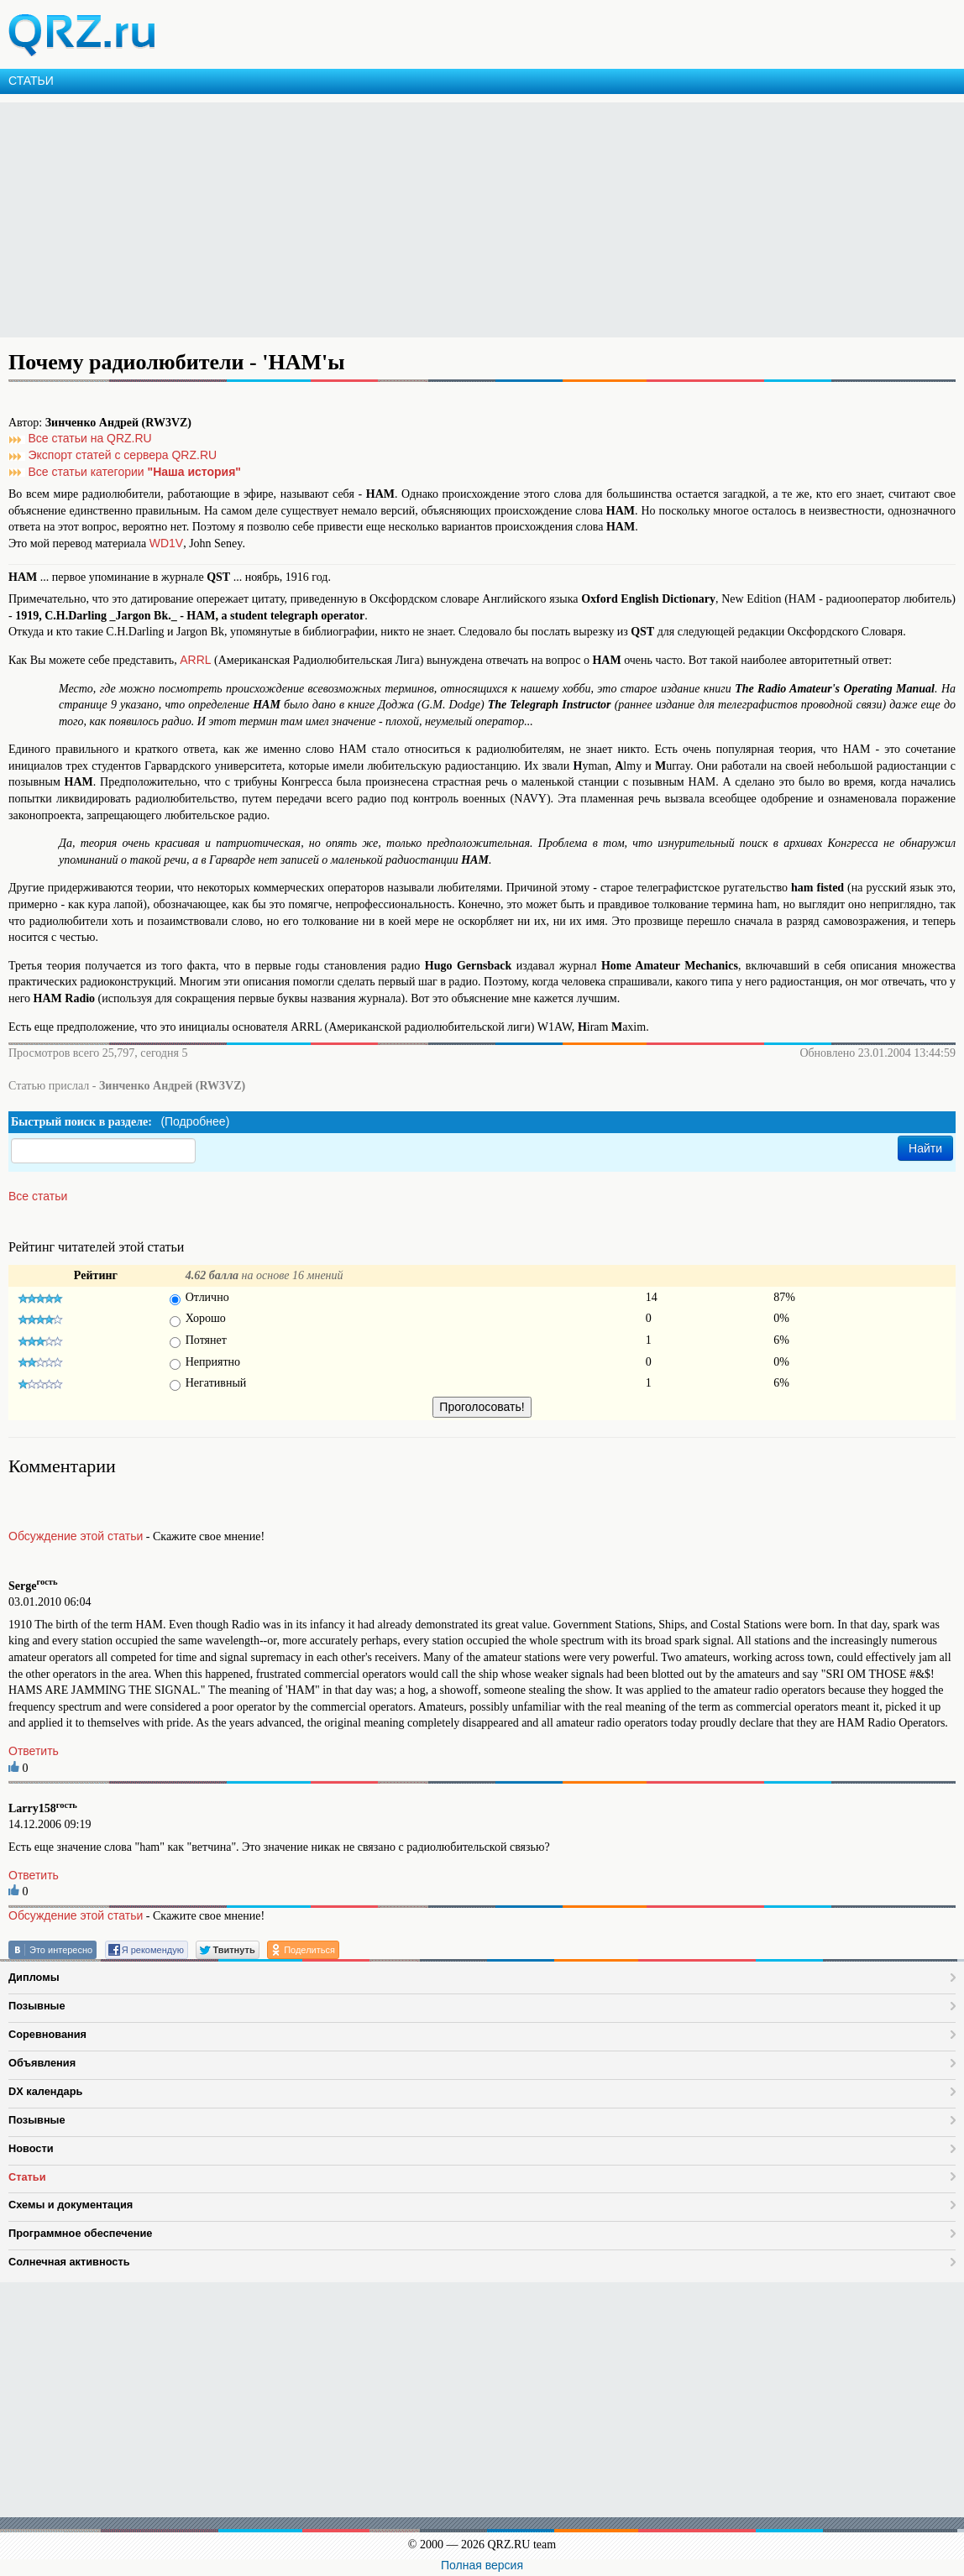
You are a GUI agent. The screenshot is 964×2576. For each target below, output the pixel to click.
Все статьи (37, 1196)
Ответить (33, 1751)
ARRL (195, 659)
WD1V (166, 543)
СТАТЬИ (31, 80)
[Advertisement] (482, 219)
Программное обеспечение (80, 2233)
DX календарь (45, 2091)
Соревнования (47, 2034)
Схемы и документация (70, 2204)
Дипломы (34, 1977)
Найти (925, 1148)
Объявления (42, 2062)
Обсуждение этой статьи (75, 1536)
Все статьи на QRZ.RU (90, 438)
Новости (31, 2148)
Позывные (36, 2005)
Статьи (27, 2177)
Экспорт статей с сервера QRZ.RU (123, 455)
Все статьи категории (135, 471)
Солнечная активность (69, 2261)
